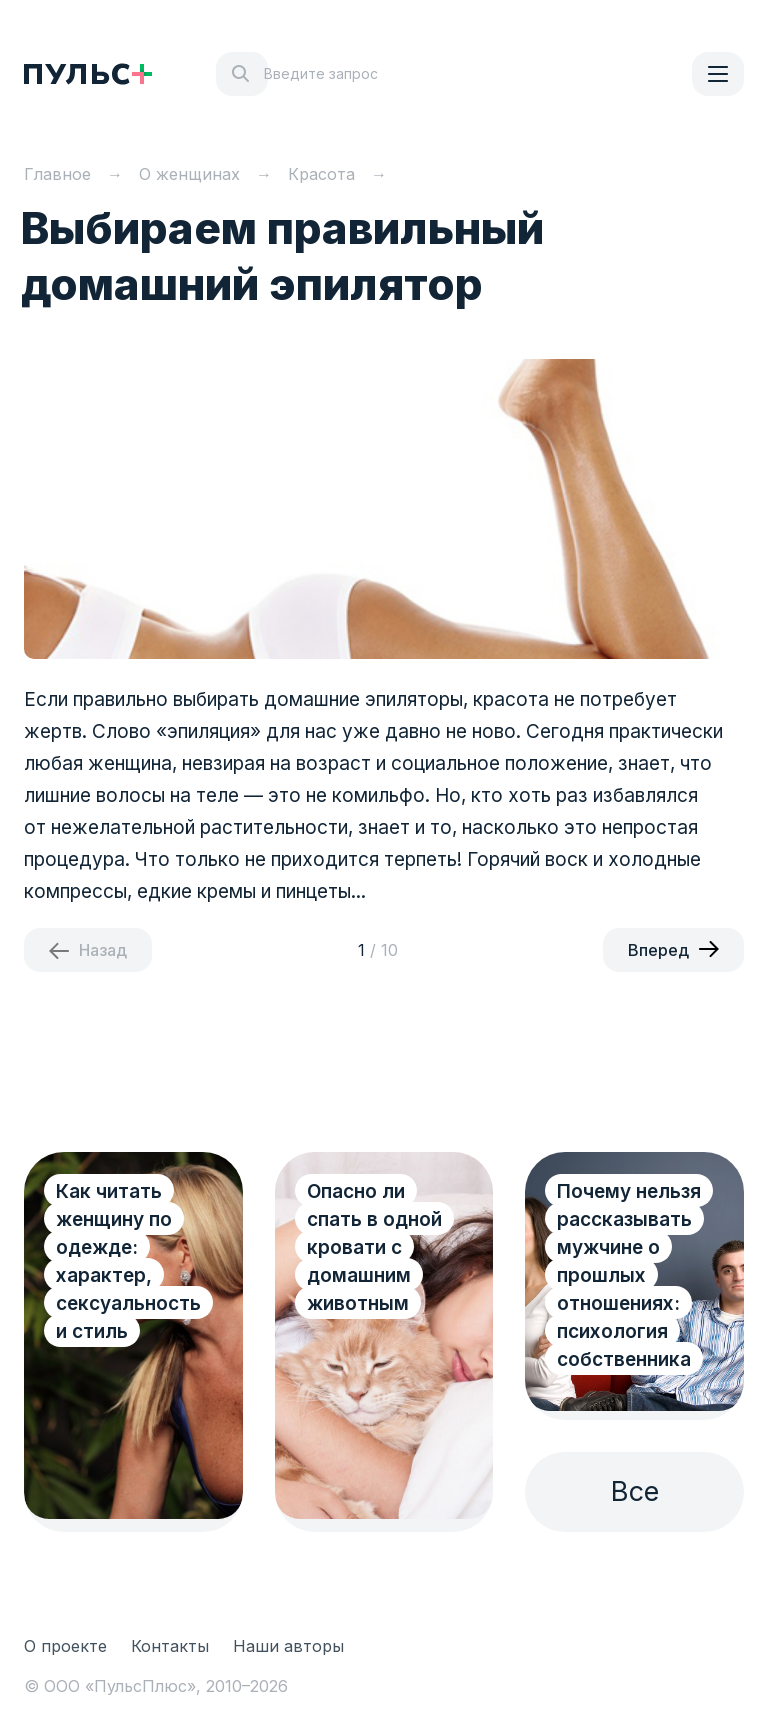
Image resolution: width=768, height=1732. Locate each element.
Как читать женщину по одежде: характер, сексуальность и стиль (128, 1261)
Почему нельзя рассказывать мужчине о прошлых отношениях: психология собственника (629, 1275)
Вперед (658, 950)
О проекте (65, 1646)
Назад (103, 950)
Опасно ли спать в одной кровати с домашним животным (374, 1247)
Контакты (170, 1646)
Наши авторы (288, 1646)
